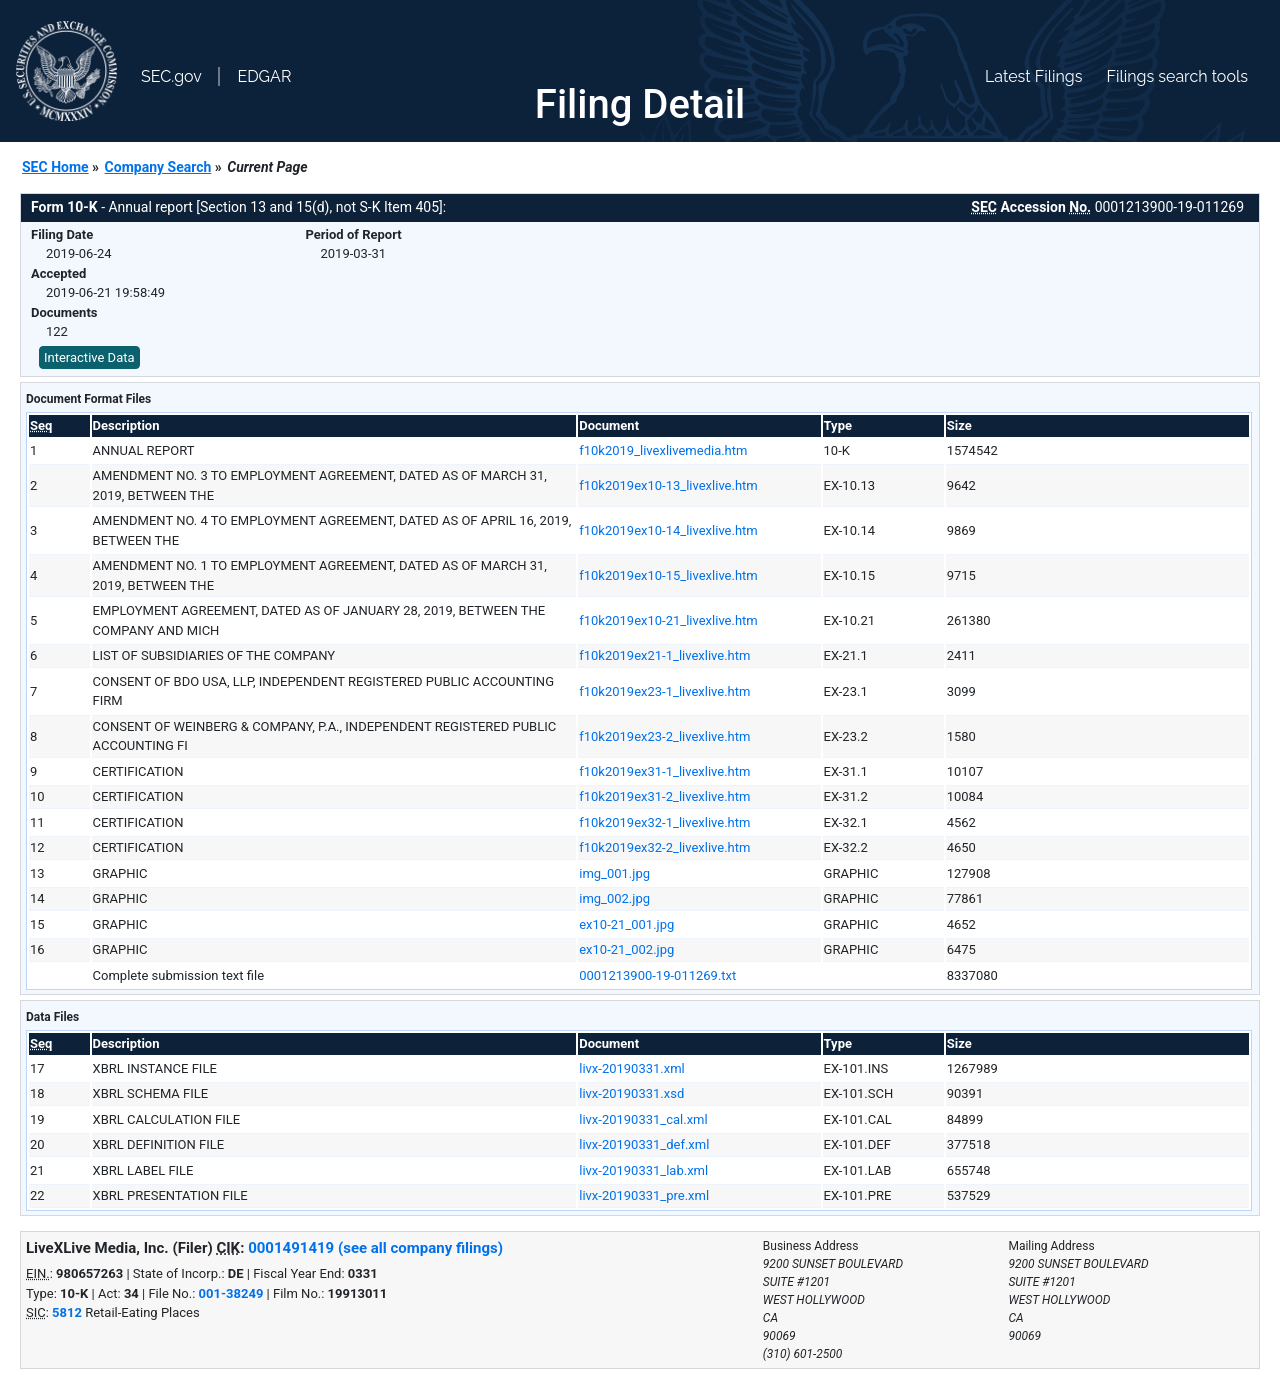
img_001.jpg (614, 873)
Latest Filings (1033, 76)
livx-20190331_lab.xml (643, 1170)
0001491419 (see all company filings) (375, 1248)
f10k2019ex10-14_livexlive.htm (668, 530)
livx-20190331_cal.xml (643, 1119)
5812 (67, 1312)
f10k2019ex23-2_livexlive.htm (664, 736)
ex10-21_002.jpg (626, 949)
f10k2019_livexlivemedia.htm (663, 450)
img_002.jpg (614, 898)
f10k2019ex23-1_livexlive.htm (664, 691)
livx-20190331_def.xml (644, 1144)
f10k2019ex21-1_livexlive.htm (664, 655)
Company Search (158, 167)
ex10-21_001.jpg (626, 924)
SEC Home (55, 167)
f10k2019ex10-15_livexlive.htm (668, 575)
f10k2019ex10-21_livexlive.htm (668, 620)
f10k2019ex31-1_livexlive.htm (664, 771)
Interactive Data (89, 357)
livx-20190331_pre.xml (644, 1195)
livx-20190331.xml (632, 1068)
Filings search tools (1177, 76)
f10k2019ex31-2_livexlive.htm (664, 796)
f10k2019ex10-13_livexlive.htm (668, 485)
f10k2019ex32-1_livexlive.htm (664, 822)
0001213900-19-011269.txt (657, 975)
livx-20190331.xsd (631, 1093)
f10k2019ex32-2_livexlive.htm (664, 847)
